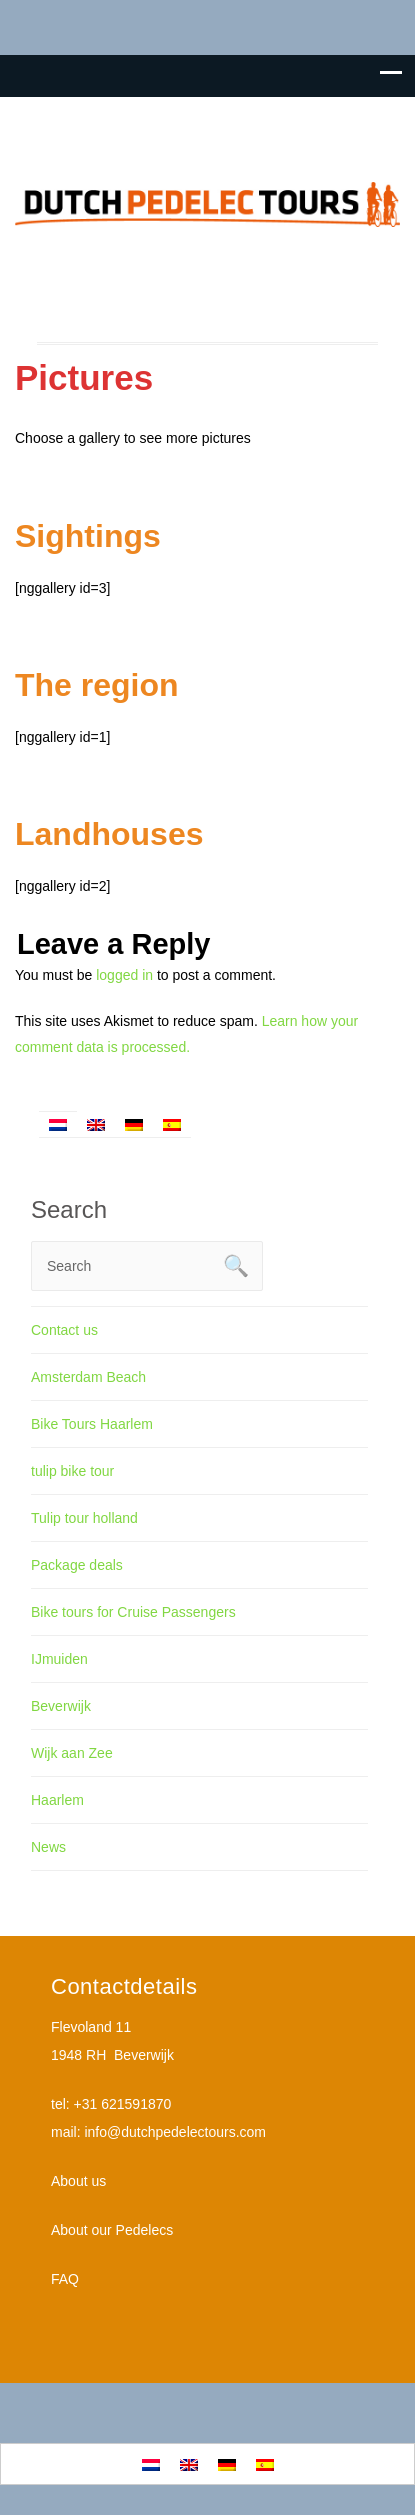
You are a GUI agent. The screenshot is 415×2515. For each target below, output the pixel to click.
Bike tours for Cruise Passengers (133, 1612)
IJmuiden (59, 1659)
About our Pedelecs (112, 2230)
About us (78, 2181)
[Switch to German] (134, 1124)
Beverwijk (61, 1706)
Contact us (64, 1330)
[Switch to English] (96, 1124)
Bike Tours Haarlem (92, 1424)
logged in (124, 975)
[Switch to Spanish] (172, 1124)
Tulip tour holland (84, 1518)
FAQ (65, 2279)
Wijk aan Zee (72, 1753)
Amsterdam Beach (88, 1377)
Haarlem (57, 1800)
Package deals (77, 1565)
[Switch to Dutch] (58, 1124)
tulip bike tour (72, 1471)
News (48, 1847)
